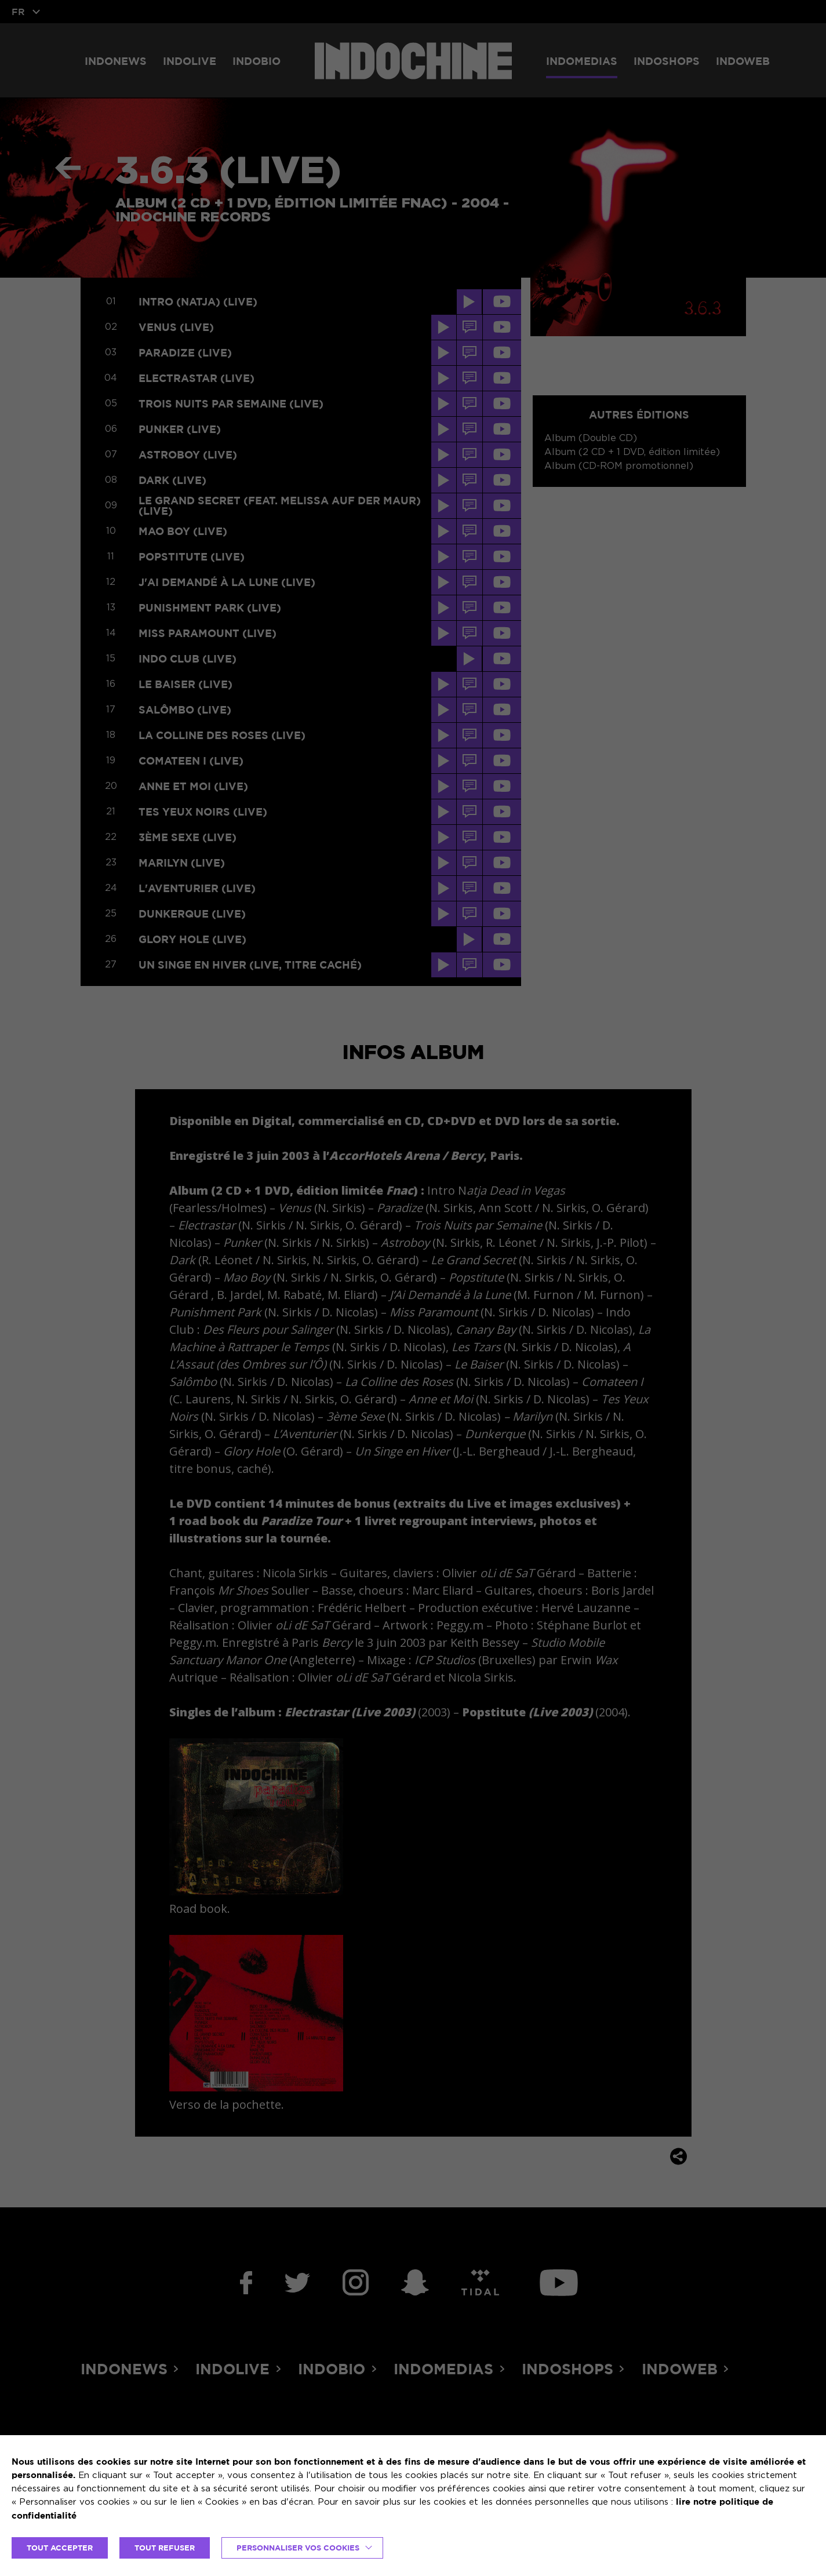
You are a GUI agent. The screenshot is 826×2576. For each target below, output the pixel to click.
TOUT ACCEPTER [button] (60, 2548)
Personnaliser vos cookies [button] (297, 2548)
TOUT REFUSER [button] (164, 2548)
